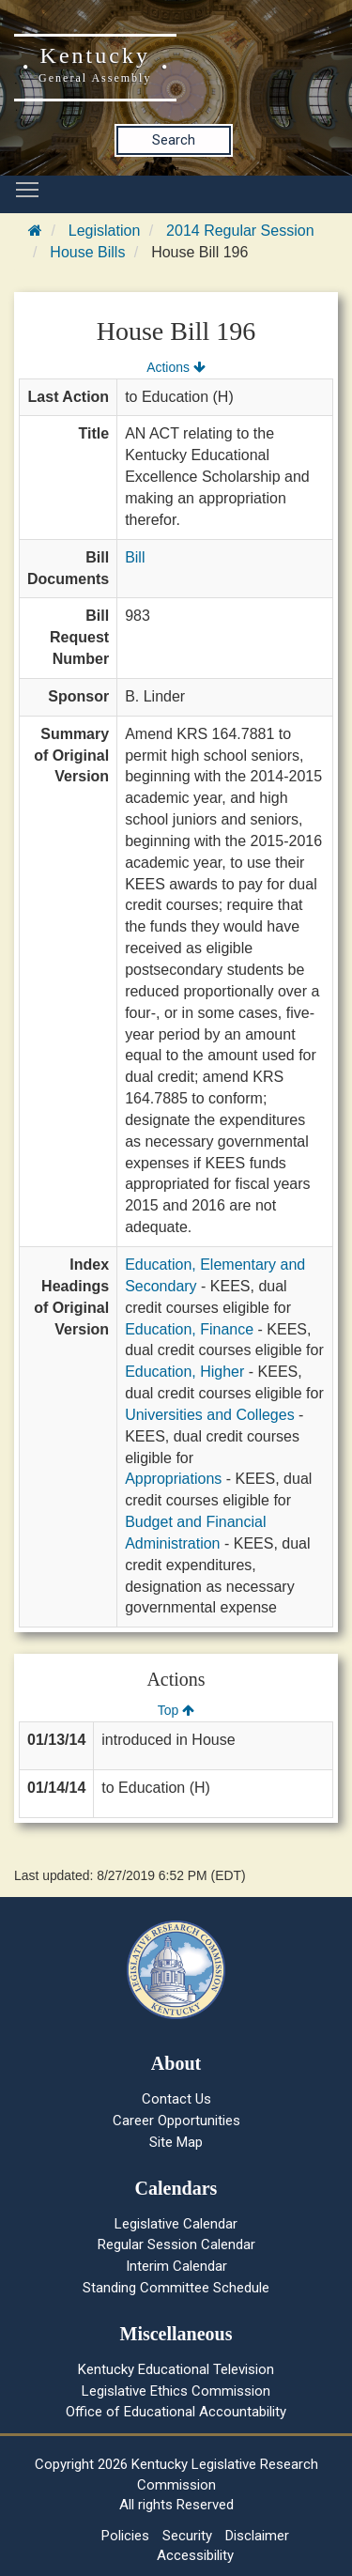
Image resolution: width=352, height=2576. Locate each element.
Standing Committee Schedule (176, 2287)
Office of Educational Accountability (176, 2411)
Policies (125, 2535)
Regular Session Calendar (176, 2244)
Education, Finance (189, 1329)
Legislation (105, 231)
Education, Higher (184, 1372)
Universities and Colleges (210, 1415)
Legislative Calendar (176, 2223)
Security (187, 2535)
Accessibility (195, 2555)
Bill (135, 557)
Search (173, 139)
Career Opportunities (176, 2120)
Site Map (176, 2142)
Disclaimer (257, 2535)
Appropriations (173, 1479)
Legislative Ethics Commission (176, 2391)
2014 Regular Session (240, 231)
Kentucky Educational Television (176, 2369)
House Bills (87, 252)
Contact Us (176, 2098)
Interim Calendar (176, 2266)
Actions (175, 367)
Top (176, 1710)
